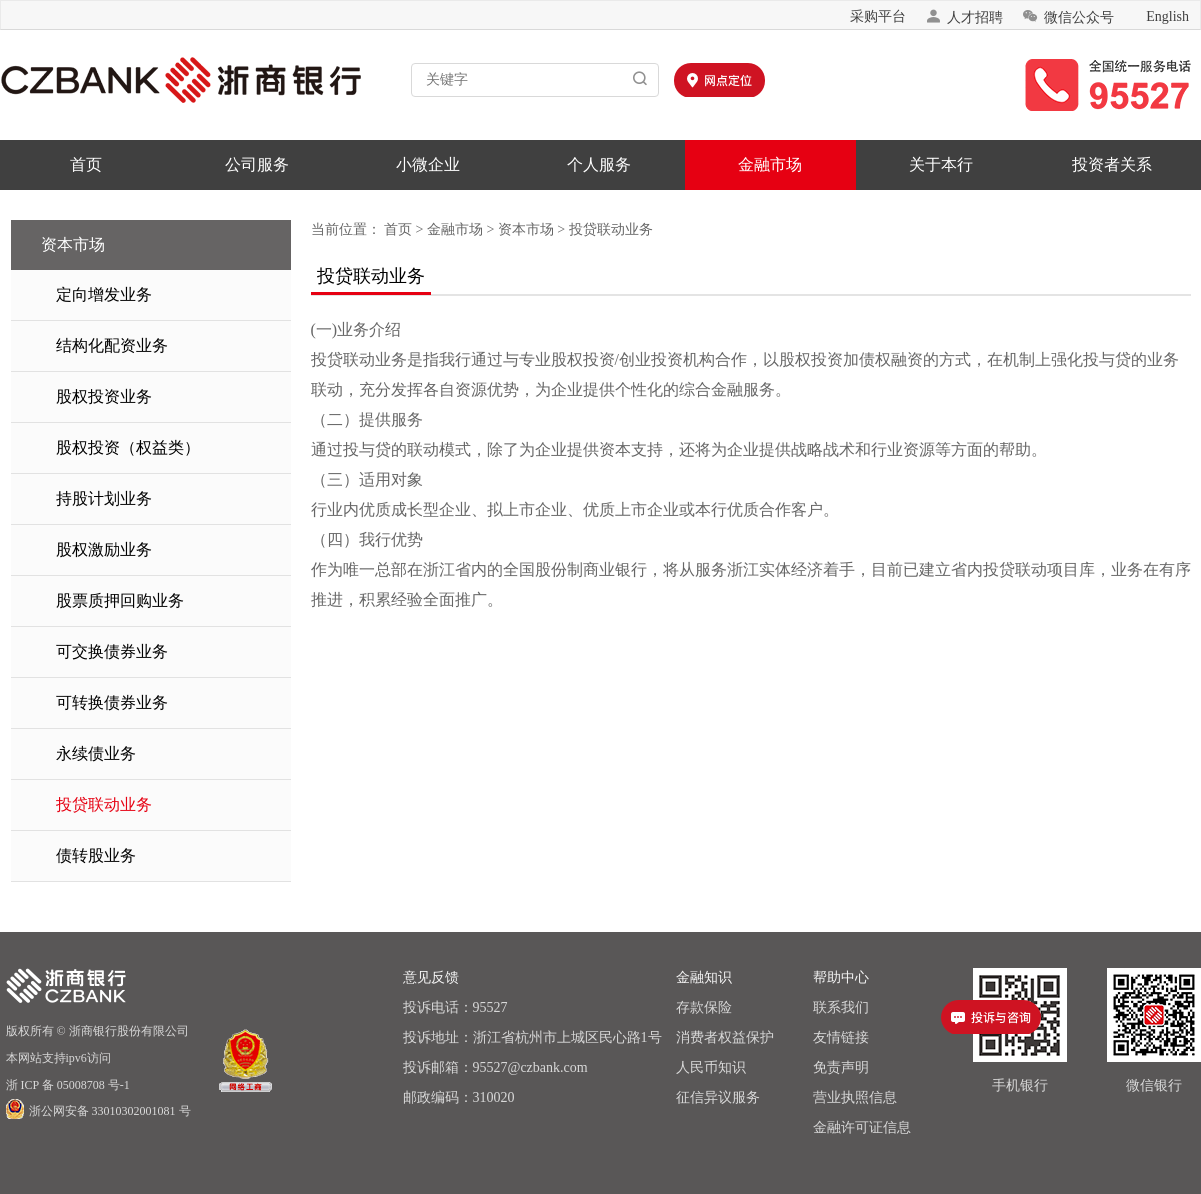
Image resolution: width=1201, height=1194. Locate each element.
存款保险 (704, 1007)
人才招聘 (964, 16)
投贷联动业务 (104, 804)
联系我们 (841, 1007)
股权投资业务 (104, 396)
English (1167, 16)
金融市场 (770, 164)
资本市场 (526, 229)
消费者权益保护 (725, 1037)
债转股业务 (96, 855)
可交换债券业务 (112, 651)
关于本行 (941, 164)
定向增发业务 (104, 294)
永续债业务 (96, 753)
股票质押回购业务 (120, 600)
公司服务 (257, 164)
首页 (86, 164)
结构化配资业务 (112, 345)
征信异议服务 (718, 1097)
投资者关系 (1112, 164)
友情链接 (841, 1037)
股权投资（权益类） (128, 447)
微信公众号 (1068, 16)
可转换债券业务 (112, 702)
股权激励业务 (104, 549)
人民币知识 (711, 1067)
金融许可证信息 (862, 1127)
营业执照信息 (855, 1097)
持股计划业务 (104, 498)
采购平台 (878, 16)
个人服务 (599, 164)
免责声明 (841, 1067)
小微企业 (428, 164)
